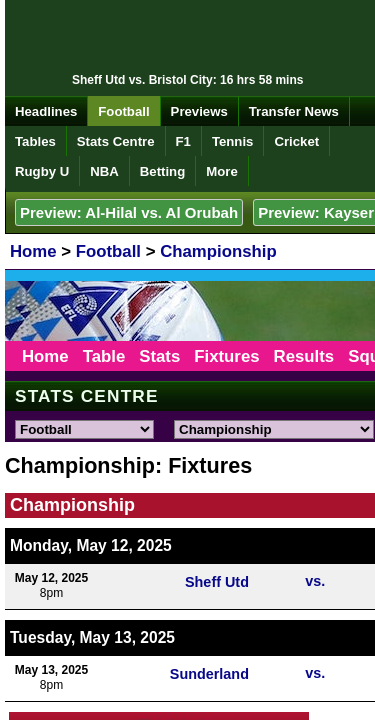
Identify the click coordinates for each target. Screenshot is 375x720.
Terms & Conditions (308, 577)
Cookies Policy (226, 591)
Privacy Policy (146, 591)
